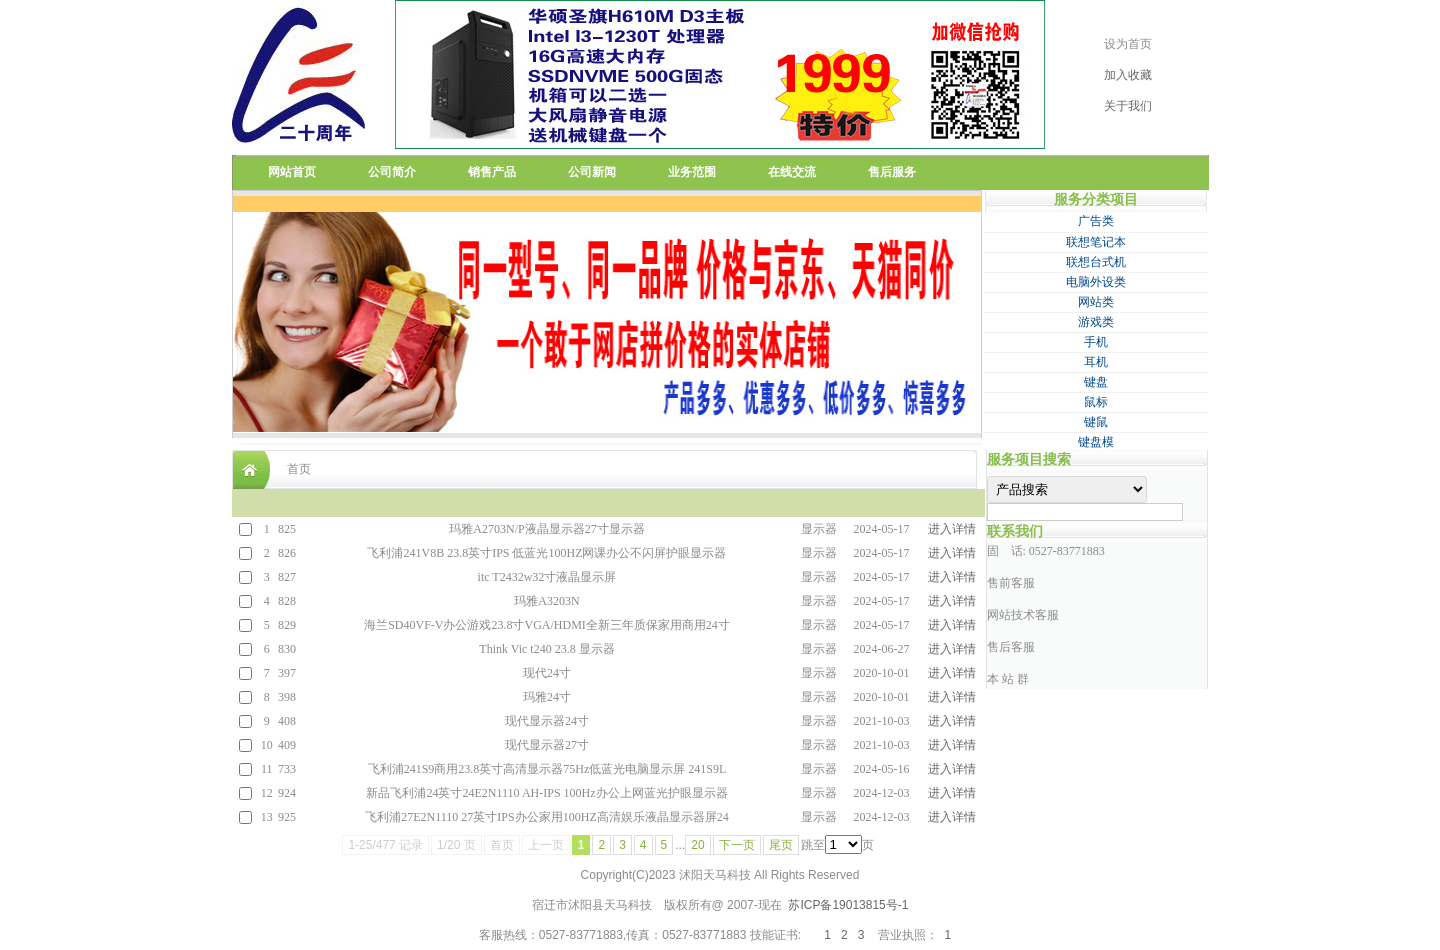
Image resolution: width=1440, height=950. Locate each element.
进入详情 (952, 529)
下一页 (737, 845)
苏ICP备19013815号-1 (848, 905)
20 (697, 845)
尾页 (781, 845)
